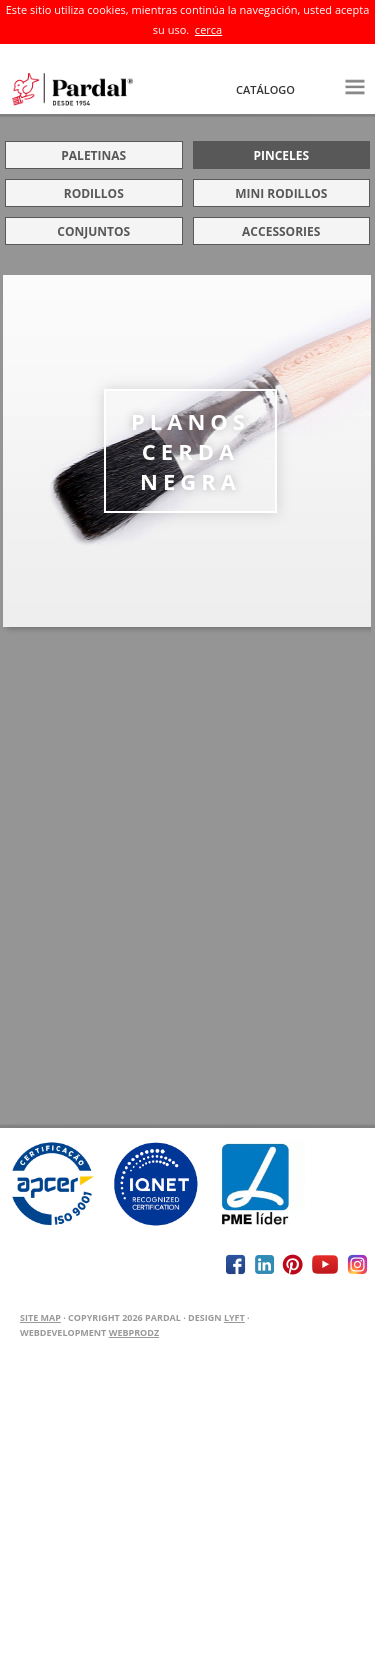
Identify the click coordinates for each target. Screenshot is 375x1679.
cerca (208, 29)
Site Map (40, 1317)
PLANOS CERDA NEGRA (190, 451)
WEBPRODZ (134, 1332)
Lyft (234, 1317)
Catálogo (265, 89)
